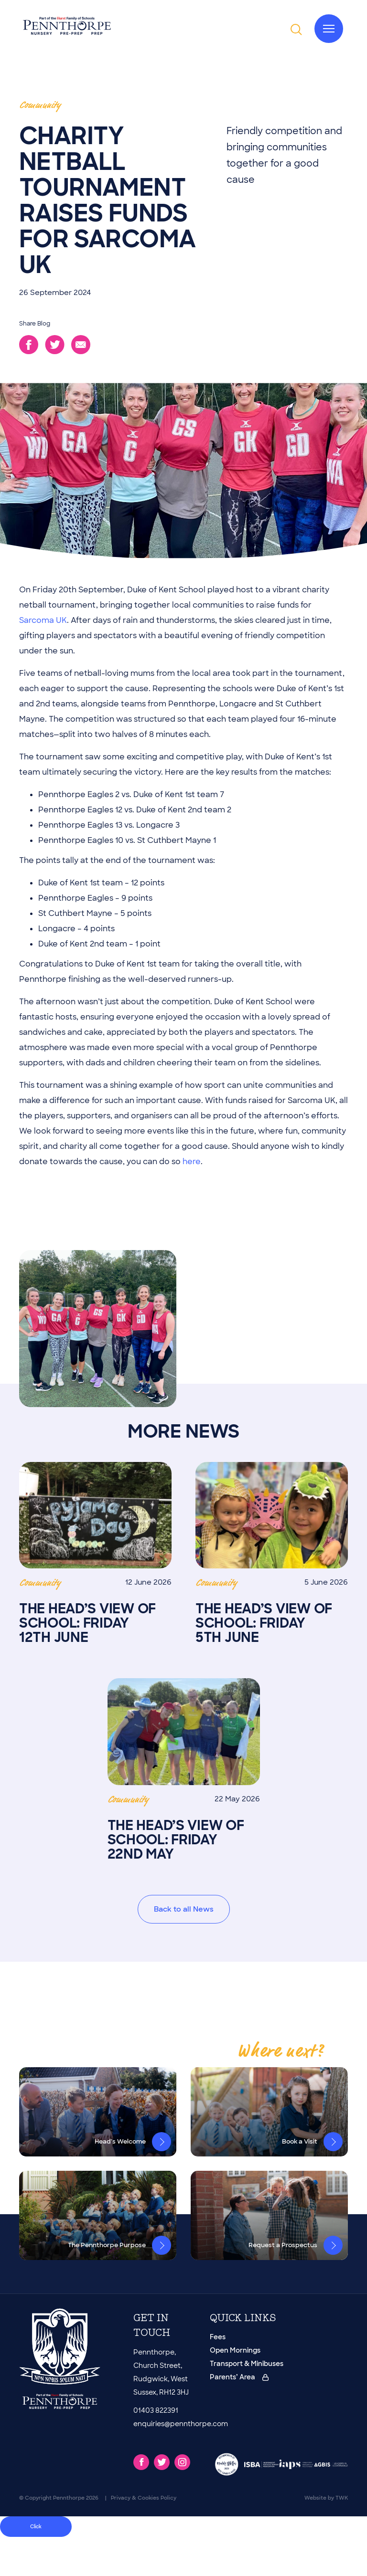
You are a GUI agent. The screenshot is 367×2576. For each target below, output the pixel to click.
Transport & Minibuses (246, 2363)
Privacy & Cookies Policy (143, 2497)
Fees (218, 2337)
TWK (341, 2497)
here (192, 1162)
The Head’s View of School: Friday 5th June (271, 1553)
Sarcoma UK (43, 620)
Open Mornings (235, 2350)
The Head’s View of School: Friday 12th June (95, 1553)
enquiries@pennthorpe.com (180, 2423)
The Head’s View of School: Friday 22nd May (184, 1769)
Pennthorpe (69, 2497)
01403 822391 (155, 2410)
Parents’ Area (239, 2377)
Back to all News (184, 1909)
